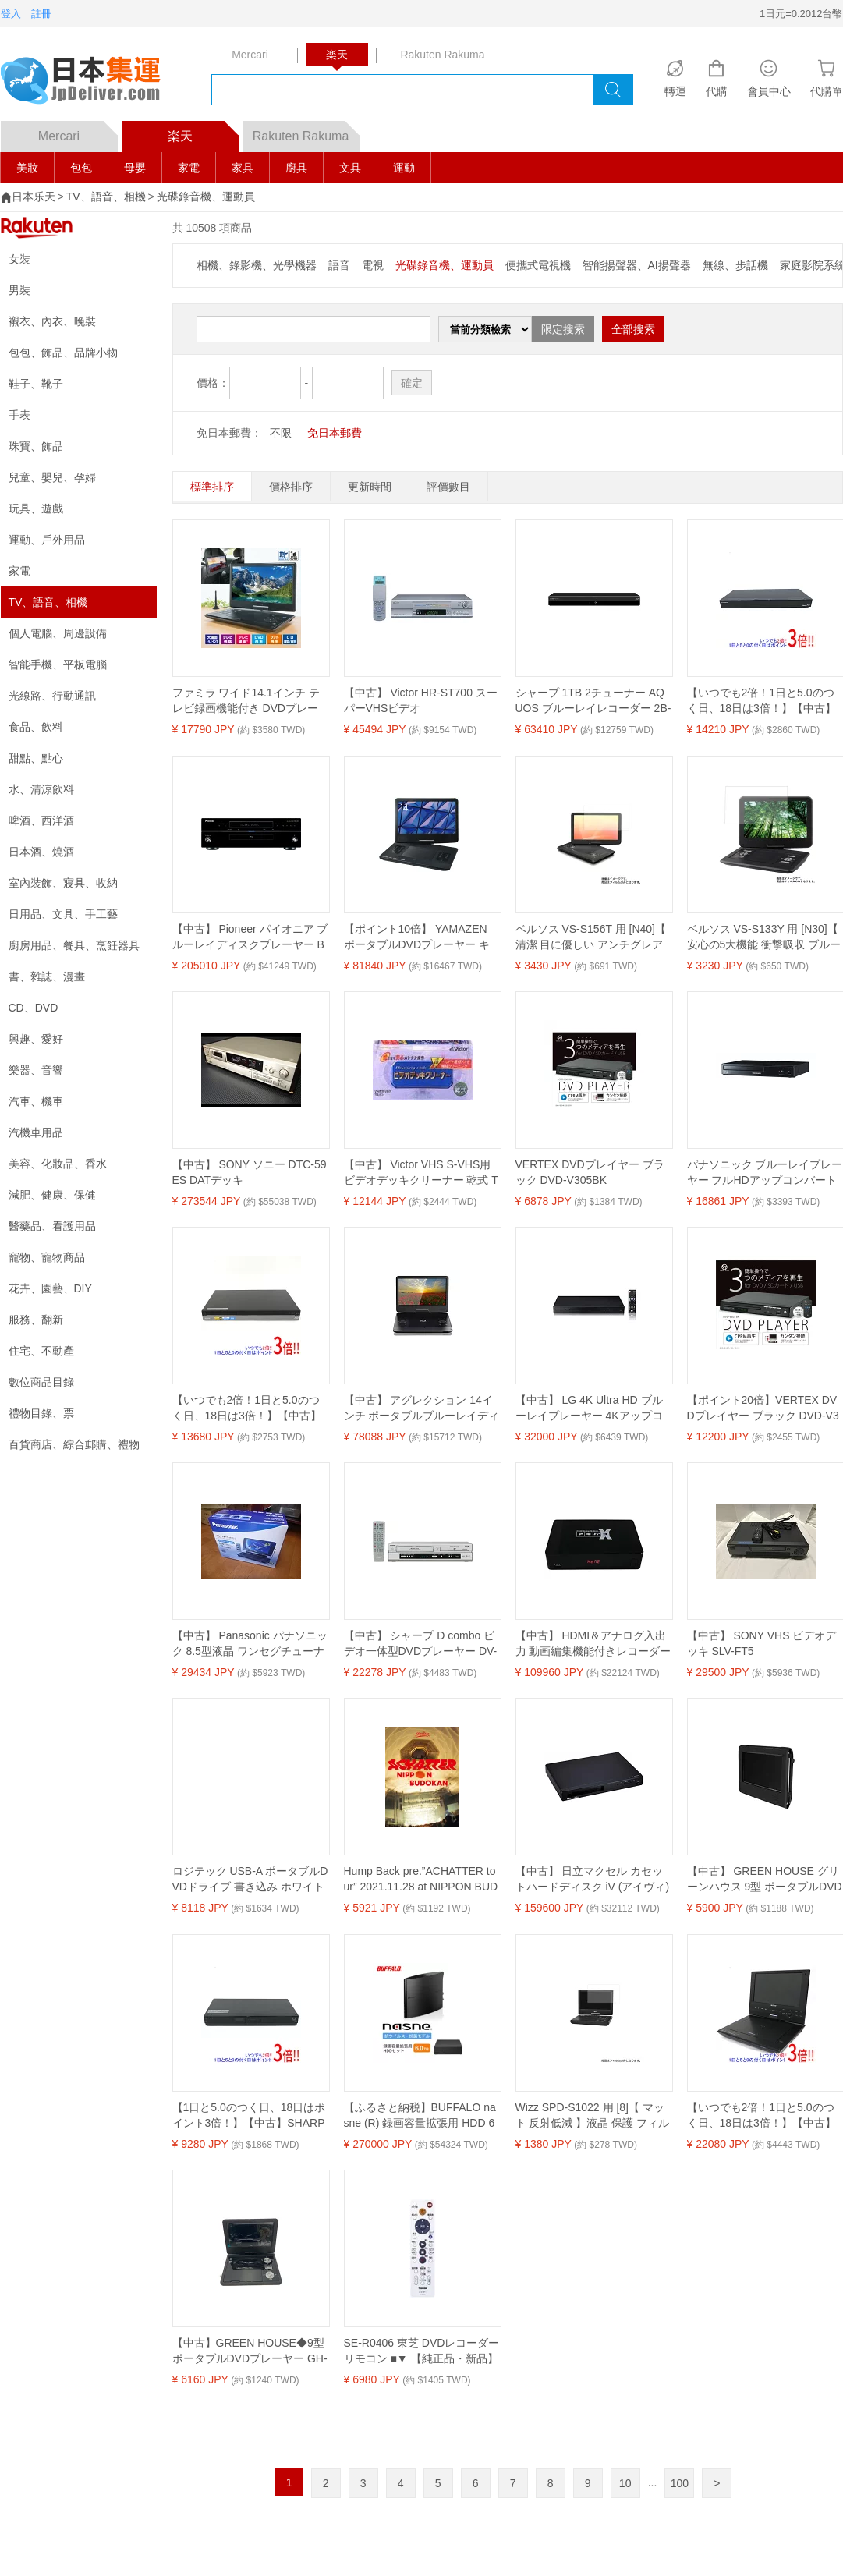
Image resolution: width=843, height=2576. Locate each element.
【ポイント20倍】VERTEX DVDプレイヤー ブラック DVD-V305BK (763, 1408)
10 (625, 2483)
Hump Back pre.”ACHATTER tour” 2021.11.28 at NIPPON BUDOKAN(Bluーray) (421, 1879)
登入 (11, 13)
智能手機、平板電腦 (58, 664)
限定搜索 (563, 329)
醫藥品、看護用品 (52, 1226)
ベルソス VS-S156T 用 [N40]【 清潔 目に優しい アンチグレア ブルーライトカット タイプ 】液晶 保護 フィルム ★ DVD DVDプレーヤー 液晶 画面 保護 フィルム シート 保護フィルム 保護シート (591, 937)
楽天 (203, 132)
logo (90, 82)
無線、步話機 (735, 265)
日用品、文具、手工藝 (63, 914)
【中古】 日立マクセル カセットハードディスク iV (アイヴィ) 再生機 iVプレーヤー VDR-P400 (593, 1879)
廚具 (296, 167)
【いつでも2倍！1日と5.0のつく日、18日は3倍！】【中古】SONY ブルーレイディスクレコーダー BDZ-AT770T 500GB (249, 1408)
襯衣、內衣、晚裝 (52, 321)
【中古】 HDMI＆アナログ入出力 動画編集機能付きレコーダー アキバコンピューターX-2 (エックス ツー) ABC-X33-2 (593, 1644)
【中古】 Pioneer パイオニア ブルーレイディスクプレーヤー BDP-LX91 (250, 937)
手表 (19, 415)
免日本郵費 (334, 433)
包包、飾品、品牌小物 (63, 352)
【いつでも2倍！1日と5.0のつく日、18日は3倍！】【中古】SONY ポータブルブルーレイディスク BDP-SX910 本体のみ (764, 2116)
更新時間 (369, 486)
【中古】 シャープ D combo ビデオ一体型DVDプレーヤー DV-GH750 (421, 1644)
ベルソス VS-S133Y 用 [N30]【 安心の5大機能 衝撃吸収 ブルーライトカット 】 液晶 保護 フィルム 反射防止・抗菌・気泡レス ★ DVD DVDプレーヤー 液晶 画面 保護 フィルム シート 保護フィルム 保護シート (765, 937)
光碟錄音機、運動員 (206, 196)
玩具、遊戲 (36, 508)
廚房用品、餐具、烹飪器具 (74, 945)
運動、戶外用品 (47, 539)
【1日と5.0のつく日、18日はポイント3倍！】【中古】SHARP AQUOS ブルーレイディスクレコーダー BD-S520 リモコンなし (249, 2116)
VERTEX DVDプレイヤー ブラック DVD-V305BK (589, 1172)
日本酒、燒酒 (41, 851)
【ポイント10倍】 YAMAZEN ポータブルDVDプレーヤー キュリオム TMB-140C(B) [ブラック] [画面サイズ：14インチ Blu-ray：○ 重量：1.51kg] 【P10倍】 (420, 937)
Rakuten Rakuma (306, 132)
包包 (81, 167)
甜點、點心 (36, 758)
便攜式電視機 (538, 265)
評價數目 (448, 486)
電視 (373, 265)
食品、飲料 (36, 727)
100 (680, 2483)
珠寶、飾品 (36, 446)
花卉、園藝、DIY (50, 1288)
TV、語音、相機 (106, 196)
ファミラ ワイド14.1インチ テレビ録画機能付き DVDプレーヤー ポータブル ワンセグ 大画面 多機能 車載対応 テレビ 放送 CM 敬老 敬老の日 (249, 701)
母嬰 (135, 167)
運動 (404, 167)
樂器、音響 (36, 1070)
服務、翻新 (36, 1319)
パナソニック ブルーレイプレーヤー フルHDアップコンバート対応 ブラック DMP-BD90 (765, 1173)
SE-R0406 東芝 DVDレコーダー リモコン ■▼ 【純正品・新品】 (422, 2351)
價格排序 (291, 486)
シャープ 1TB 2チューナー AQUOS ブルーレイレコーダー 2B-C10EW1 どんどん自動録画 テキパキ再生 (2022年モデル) (593, 701)
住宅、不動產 (41, 1351)
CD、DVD (33, 1007)
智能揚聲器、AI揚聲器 (637, 265)
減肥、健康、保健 (52, 1195)
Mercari (78, 132)
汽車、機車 (36, 1101)
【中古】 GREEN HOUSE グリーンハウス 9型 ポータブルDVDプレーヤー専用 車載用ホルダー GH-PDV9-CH (765, 1879)
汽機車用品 (36, 1132)
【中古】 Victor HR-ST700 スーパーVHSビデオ (421, 700)
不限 (281, 433)
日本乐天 (33, 196)
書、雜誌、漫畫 (47, 976)
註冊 (41, 13)
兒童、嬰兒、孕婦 (52, 477)
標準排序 (212, 486)
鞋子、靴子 (36, 383)
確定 (412, 383)
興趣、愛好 (36, 1039)
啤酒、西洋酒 (41, 820)
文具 (350, 167)
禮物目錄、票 (41, 1413)
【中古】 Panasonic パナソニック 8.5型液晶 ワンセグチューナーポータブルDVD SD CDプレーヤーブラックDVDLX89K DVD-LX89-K (250, 1644)
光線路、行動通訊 (52, 695)
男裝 (19, 290)
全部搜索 (633, 329)
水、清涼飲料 (41, 789)
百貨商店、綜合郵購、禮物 (74, 1444)
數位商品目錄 (41, 1382)
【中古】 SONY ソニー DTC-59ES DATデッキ (249, 1172)
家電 (189, 167)
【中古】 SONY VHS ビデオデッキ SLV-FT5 (762, 1643)
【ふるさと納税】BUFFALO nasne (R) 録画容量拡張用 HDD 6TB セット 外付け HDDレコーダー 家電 (422, 2116)
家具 (242, 167)
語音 (339, 265)
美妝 (27, 167)
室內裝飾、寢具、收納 (63, 883)
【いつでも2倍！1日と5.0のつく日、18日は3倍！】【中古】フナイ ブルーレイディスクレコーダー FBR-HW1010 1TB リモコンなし (765, 701)
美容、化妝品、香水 (58, 1163)
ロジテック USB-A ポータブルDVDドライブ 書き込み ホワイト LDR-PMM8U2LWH (250, 1879)
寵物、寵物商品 (47, 1257)
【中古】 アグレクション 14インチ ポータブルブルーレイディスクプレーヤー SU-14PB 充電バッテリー (422, 1408)
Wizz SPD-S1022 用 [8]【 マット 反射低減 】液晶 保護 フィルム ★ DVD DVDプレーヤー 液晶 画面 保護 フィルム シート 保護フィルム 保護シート (592, 2116)
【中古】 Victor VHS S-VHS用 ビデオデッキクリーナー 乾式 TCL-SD (421, 1173)
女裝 (19, 259)
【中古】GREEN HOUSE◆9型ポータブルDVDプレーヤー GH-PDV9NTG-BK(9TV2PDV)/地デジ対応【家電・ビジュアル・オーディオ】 (250, 2351)
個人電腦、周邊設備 (58, 633)
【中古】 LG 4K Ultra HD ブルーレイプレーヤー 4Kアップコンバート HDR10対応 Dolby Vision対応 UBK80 (593, 1408)
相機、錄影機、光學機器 (257, 265)
